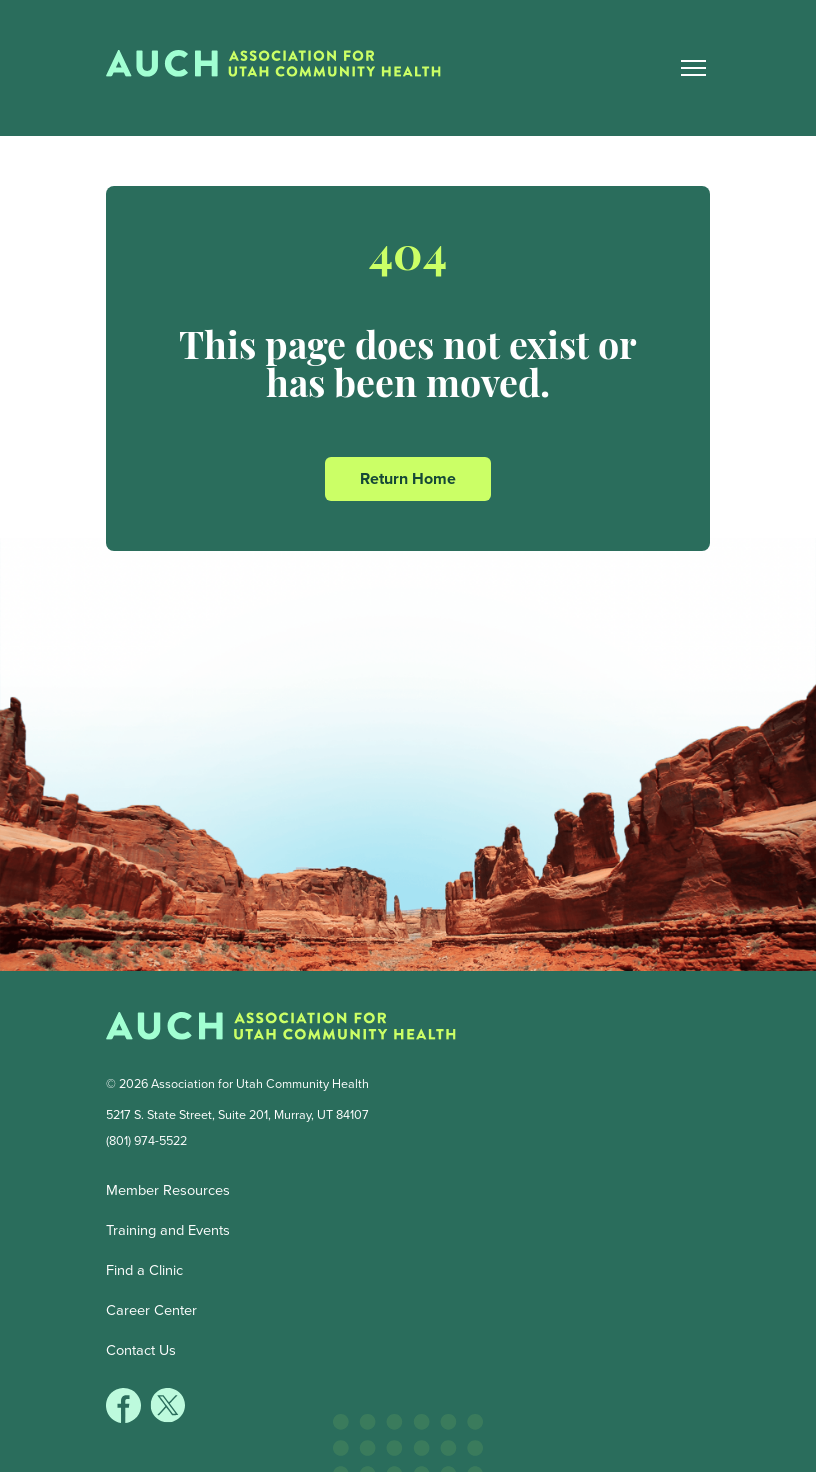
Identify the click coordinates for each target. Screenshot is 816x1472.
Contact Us (141, 1350)
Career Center (151, 1310)
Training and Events (168, 1230)
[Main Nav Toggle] (693, 68)
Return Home (408, 478)
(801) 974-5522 (146, 1140)
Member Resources (168, 1190)
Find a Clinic (144, 1270)
